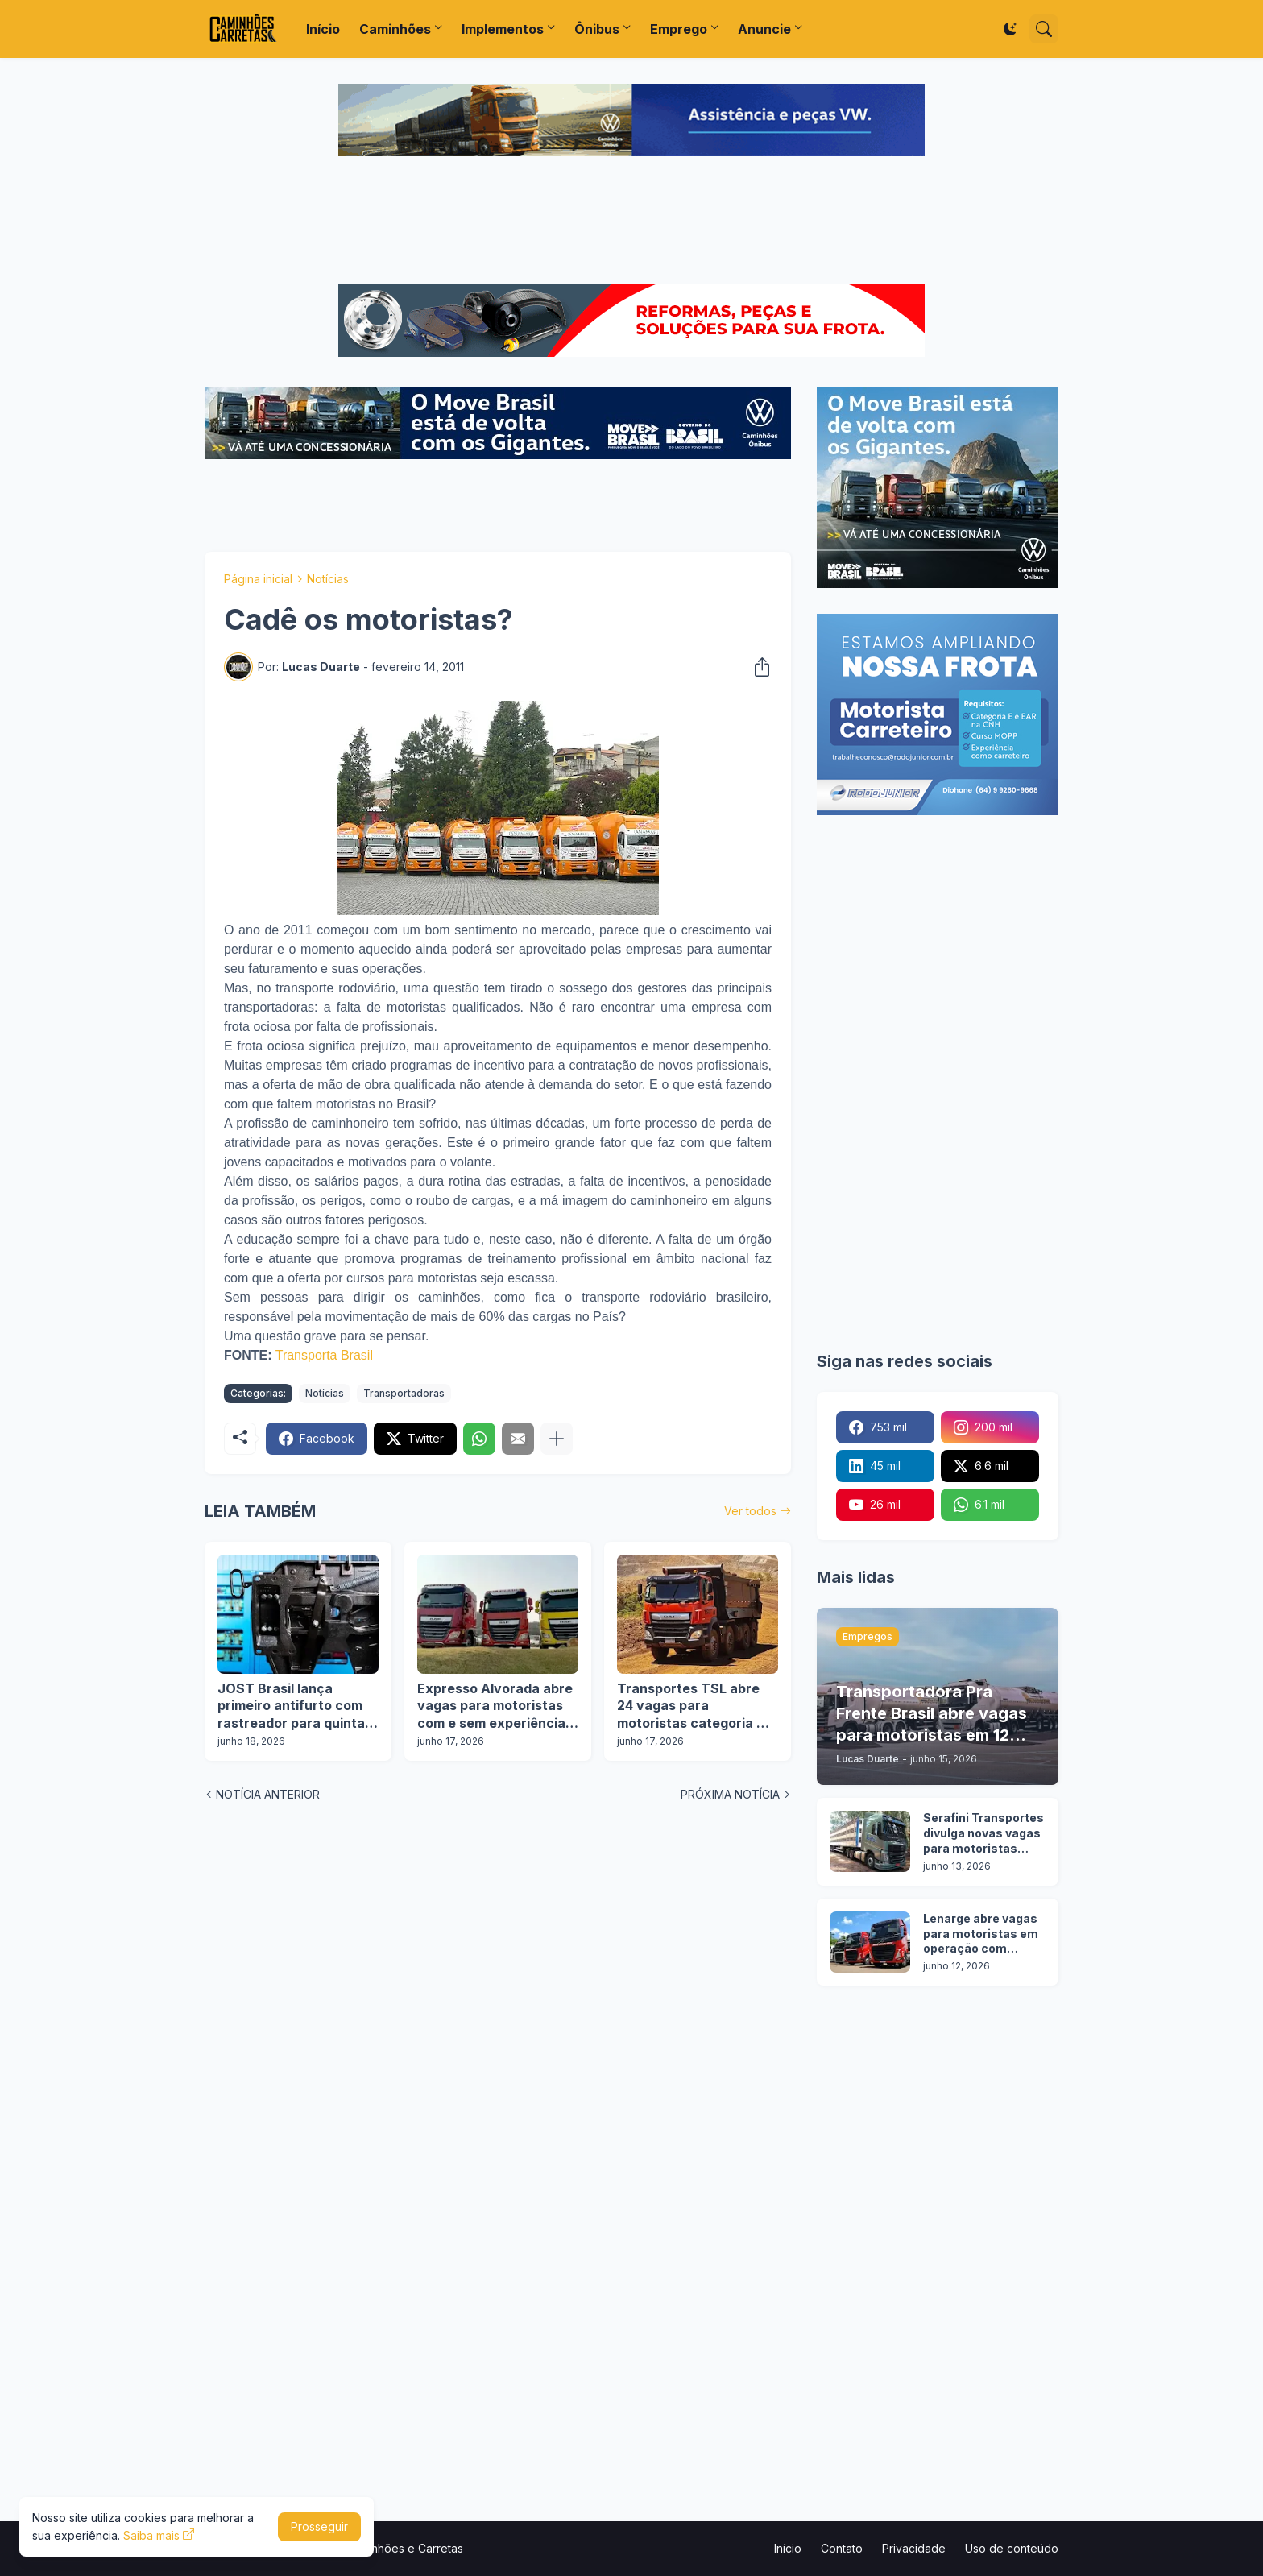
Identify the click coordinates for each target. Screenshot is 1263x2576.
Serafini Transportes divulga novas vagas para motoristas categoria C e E (983, 1834)
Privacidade (914, 2548)
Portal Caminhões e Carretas (387, 2548)
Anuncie (764, 29)
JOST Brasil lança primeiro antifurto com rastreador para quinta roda (291, 1706)
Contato (842, 2548)
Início (323, 29)
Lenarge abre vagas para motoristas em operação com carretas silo (980, 1934)
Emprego (678, 29)
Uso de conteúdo (1011, 2548)
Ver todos (750, 1511)
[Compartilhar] (757, 666)
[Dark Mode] (1010, 28)
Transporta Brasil (324, 1355)
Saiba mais (151, 2535)
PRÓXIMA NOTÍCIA (730, 1794)
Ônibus (596, 29)
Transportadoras (404, 1393)
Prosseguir (319, 2526)
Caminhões (395, 29)
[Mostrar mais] (556, 1439)
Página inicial (258, 579)
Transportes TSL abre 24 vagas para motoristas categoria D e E (697, 1706)
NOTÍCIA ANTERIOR (268, 1794)
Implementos (503, 29)
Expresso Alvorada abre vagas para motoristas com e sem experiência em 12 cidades (495, 1706)
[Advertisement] (631, 222)
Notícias (328, 579)
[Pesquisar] (1043, 28)
